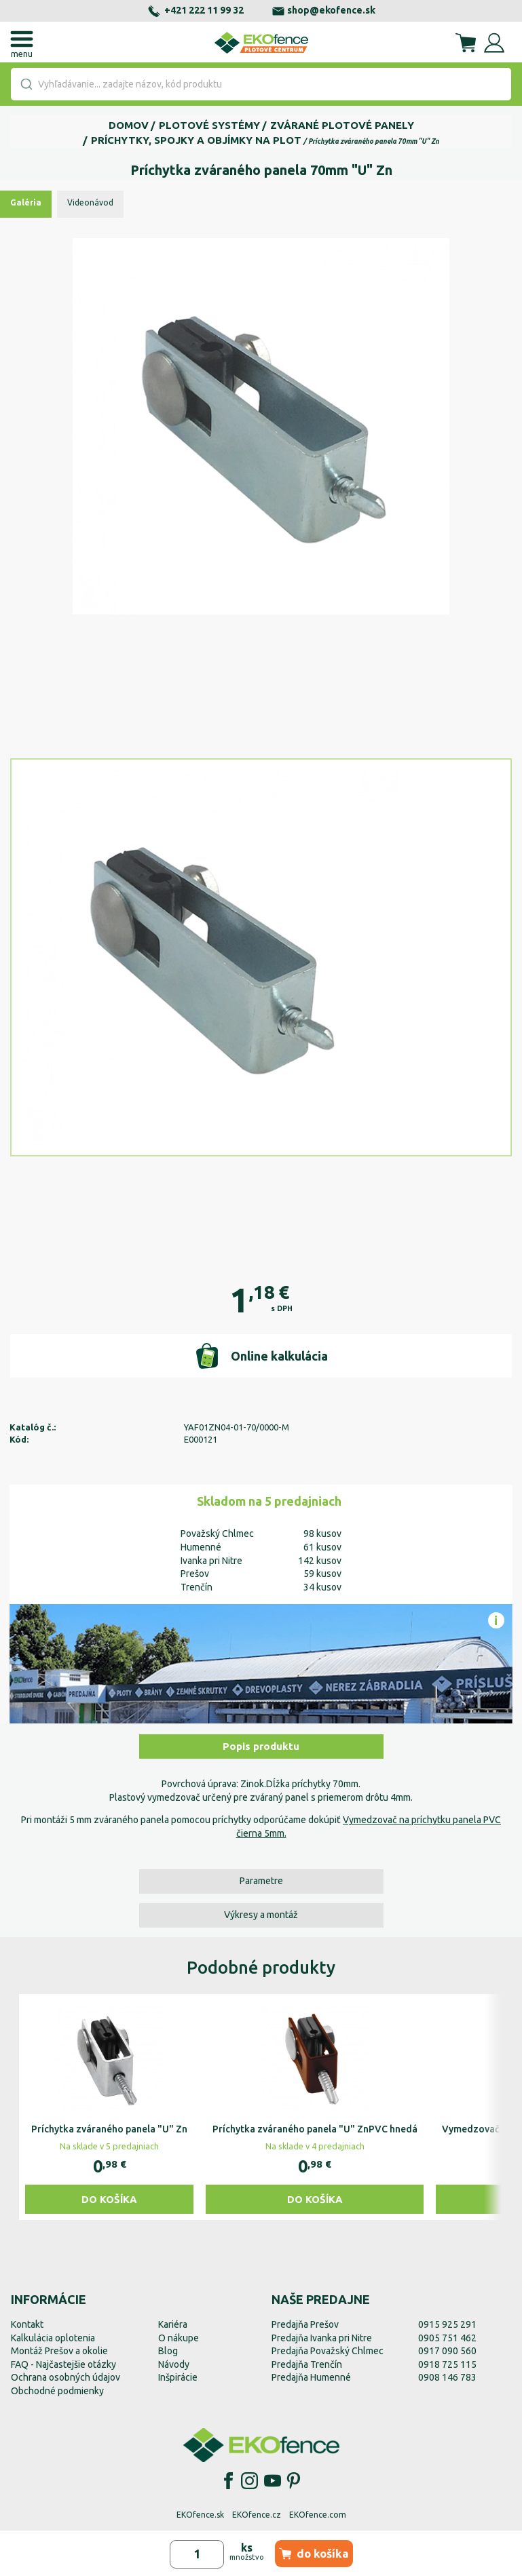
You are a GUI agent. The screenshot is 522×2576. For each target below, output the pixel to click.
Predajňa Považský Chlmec (328, 2350)
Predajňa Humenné (311, 2377)
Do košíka (109, 2199)
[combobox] (261, 84)
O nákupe (178, 2338)
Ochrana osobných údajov (65, 2377)
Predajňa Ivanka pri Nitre (322, 2338)
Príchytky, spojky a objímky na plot (196, 140)
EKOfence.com (317, 2514)
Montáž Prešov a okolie (59, 2350)
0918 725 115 (447, 2364)
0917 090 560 (447, 2350)
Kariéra (172, 2324)
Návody (173, 2364)
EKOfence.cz (256, 2514)
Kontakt (27, 2324)
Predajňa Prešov (305, 2324)
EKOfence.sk (200, 2514)
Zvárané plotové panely (342, 125)
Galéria (25, 202)
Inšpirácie (178, 2377)
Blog (168, 2350)
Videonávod (90, 202)
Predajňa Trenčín (307, 2364)
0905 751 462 (447, 2338)
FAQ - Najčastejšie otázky (63, 2364)
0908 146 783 (447, 2377)
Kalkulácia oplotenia (53, 2338)
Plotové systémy (209, 125)
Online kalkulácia (261, 1356)
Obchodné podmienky (57, 2390)
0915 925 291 (447, 2324)
